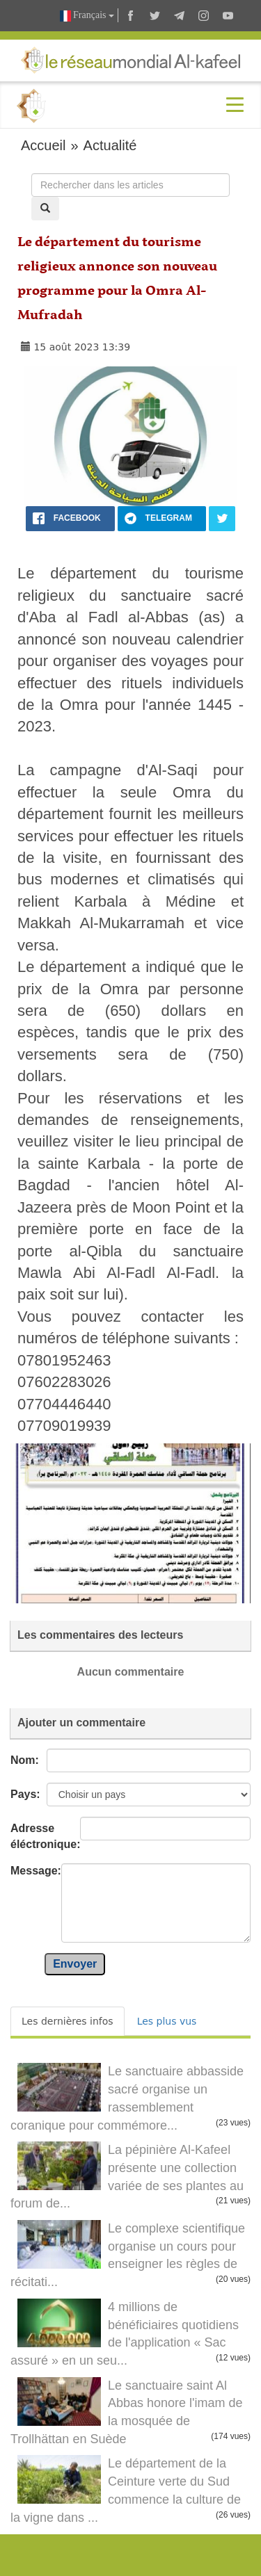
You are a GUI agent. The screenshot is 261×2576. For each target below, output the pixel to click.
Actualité (110, 145)
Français (87, 16)
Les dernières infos (67, 2021)
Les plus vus (167, 2021)
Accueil (43, 145)
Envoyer (75, 1964)
